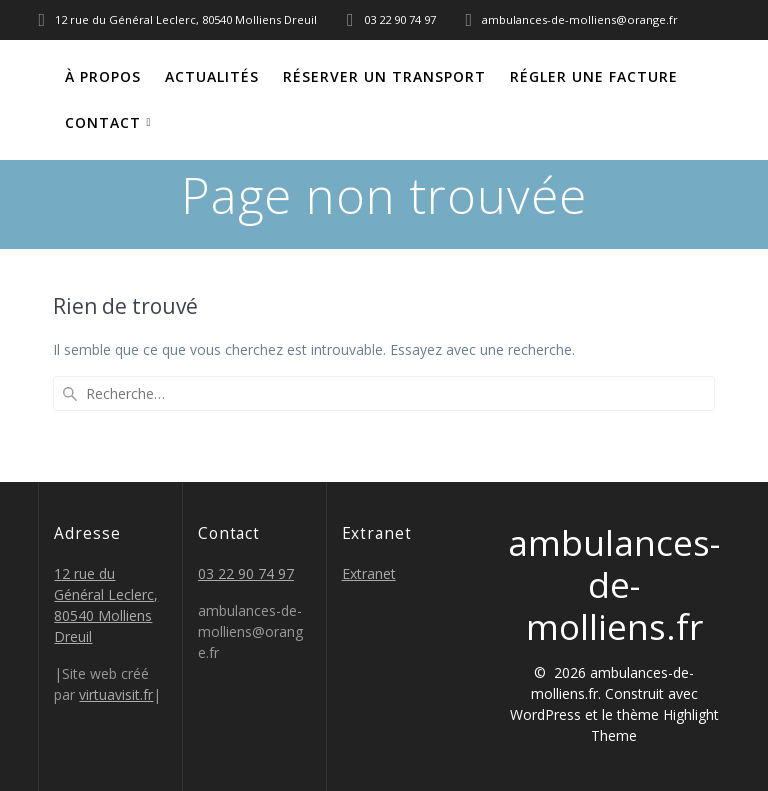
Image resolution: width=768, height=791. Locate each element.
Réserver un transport (384, 76)
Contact (103, 122)
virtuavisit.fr (116, 694)
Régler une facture (594, 76)
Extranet (369, 573)
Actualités (212, 76)
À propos (103, 76)
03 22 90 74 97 (246, 573)
